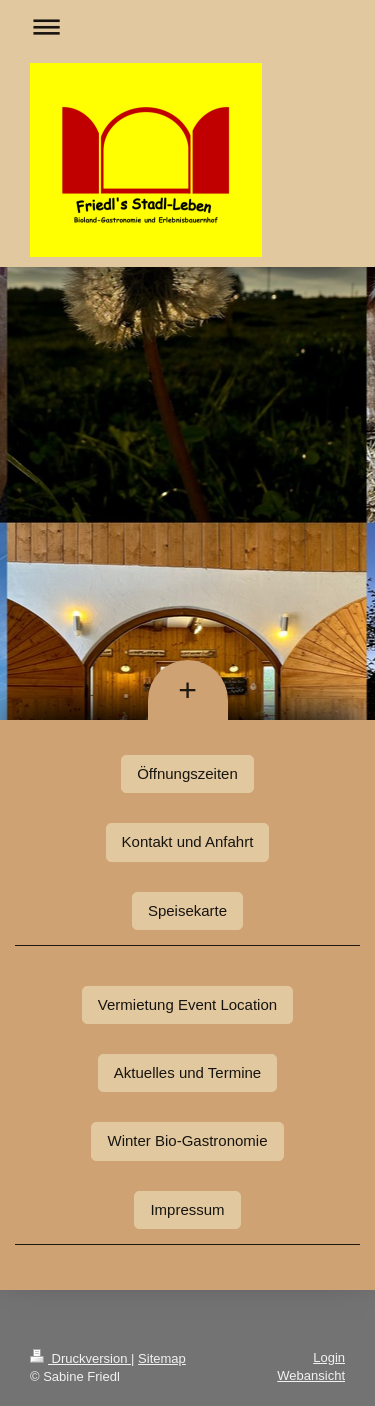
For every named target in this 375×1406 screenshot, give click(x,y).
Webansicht (311, 1375)
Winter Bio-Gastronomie (187, 1140)
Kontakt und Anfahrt (188, 841)
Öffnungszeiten (187, 773)
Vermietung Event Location (187, 1004)
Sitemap (162, 1358)
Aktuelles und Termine (187, 1072)
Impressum (187, 1209)
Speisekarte (187, 910)
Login (329, 1357)
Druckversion (80, 1358)
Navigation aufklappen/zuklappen (187, 26)
